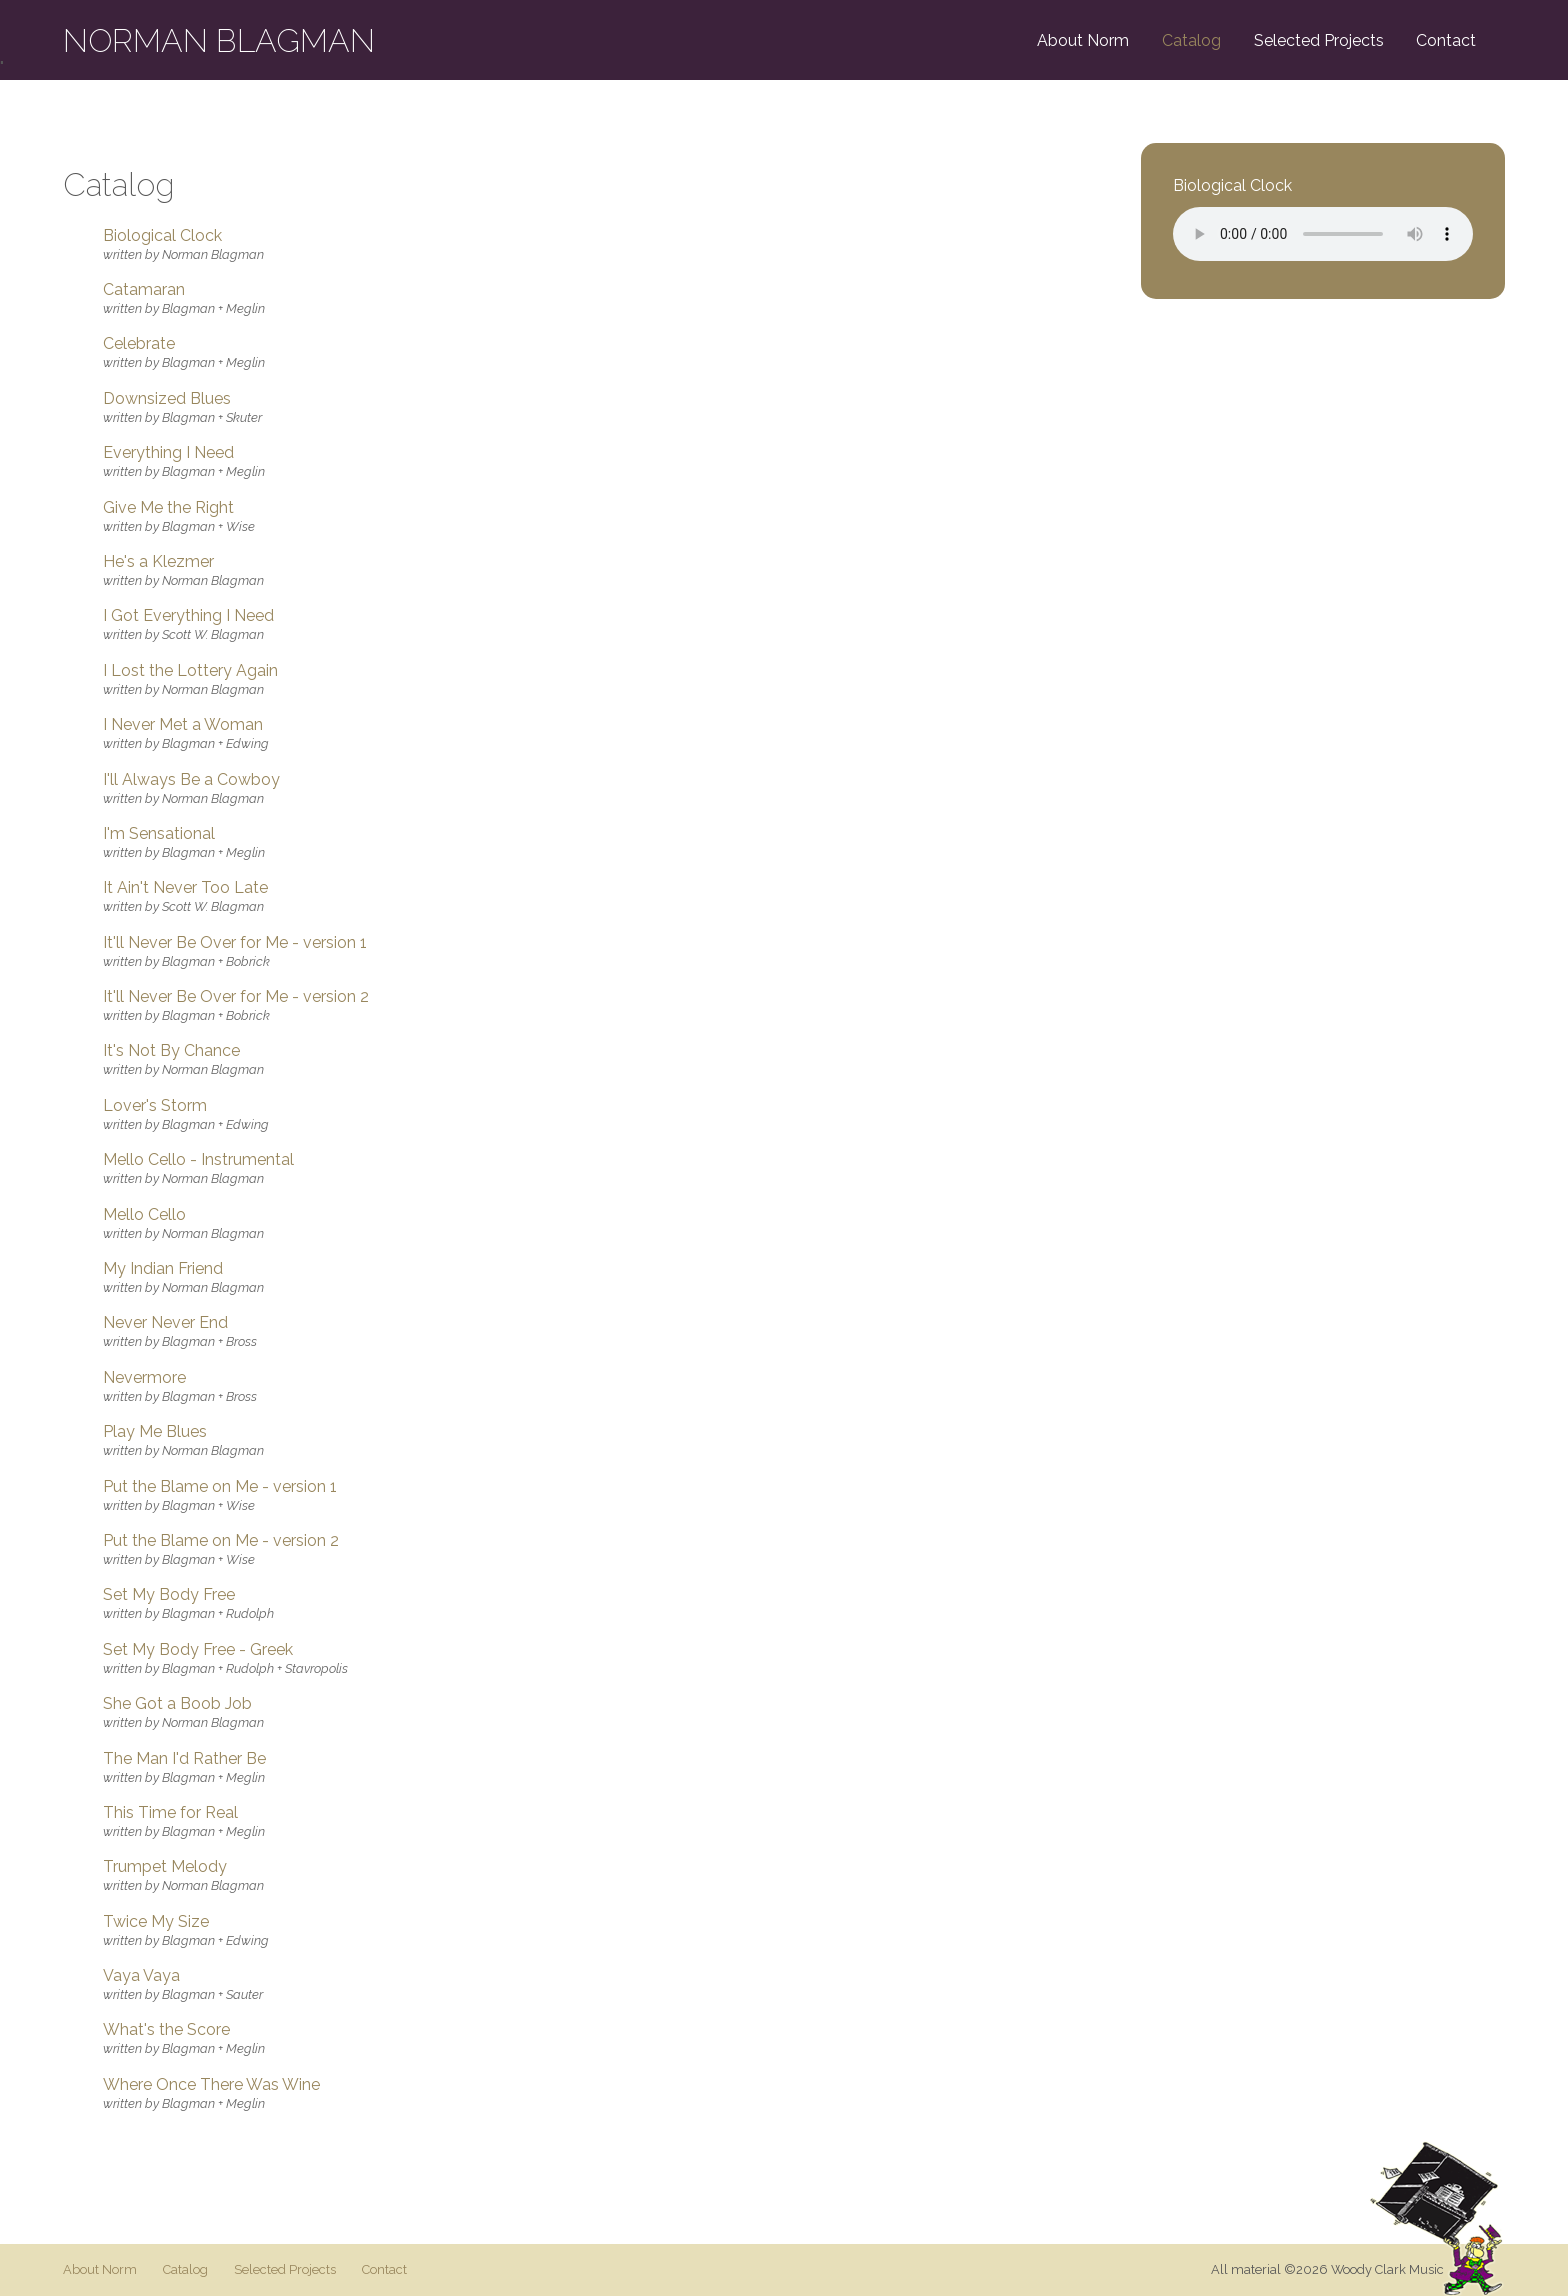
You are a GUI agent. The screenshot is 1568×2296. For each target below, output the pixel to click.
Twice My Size (156, 1922)
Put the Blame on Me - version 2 (221, 1541)
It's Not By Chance (171, 1051)
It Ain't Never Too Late (185, 888)
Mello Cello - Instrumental (198, 1160)
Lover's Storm (155, 1106)
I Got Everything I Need (188, 616)
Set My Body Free (169, 1595)
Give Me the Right (168, 508)
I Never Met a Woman (183, 725)
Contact (1446, 40)
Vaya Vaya (141, 1976)
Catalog (1191, 40)
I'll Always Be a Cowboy (191, 780)
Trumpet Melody (165, 1867)
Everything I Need (168, 453)
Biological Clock (162, 236)
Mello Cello (144, 1215)
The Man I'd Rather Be (184, 1759)
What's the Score (166, 2030)
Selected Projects (1319, 40)
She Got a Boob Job (177, 1704)
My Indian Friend (163, 1269)
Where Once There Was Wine (211, 2085)
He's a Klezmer (158, 562)
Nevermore (144, 1378)
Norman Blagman (219, 40)
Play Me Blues (155, 1432)
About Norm (1083, 40)
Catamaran (144, 290)
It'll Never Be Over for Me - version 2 (236, 997)
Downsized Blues (167, 399)
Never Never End (165, 1323)
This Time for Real (170, 1813)
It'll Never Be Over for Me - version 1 (235, 943)
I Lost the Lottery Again (190, 671)
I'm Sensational (159, 834)
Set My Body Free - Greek (198, 1650)
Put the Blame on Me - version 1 (220, 1487)
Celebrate (139, 344)
